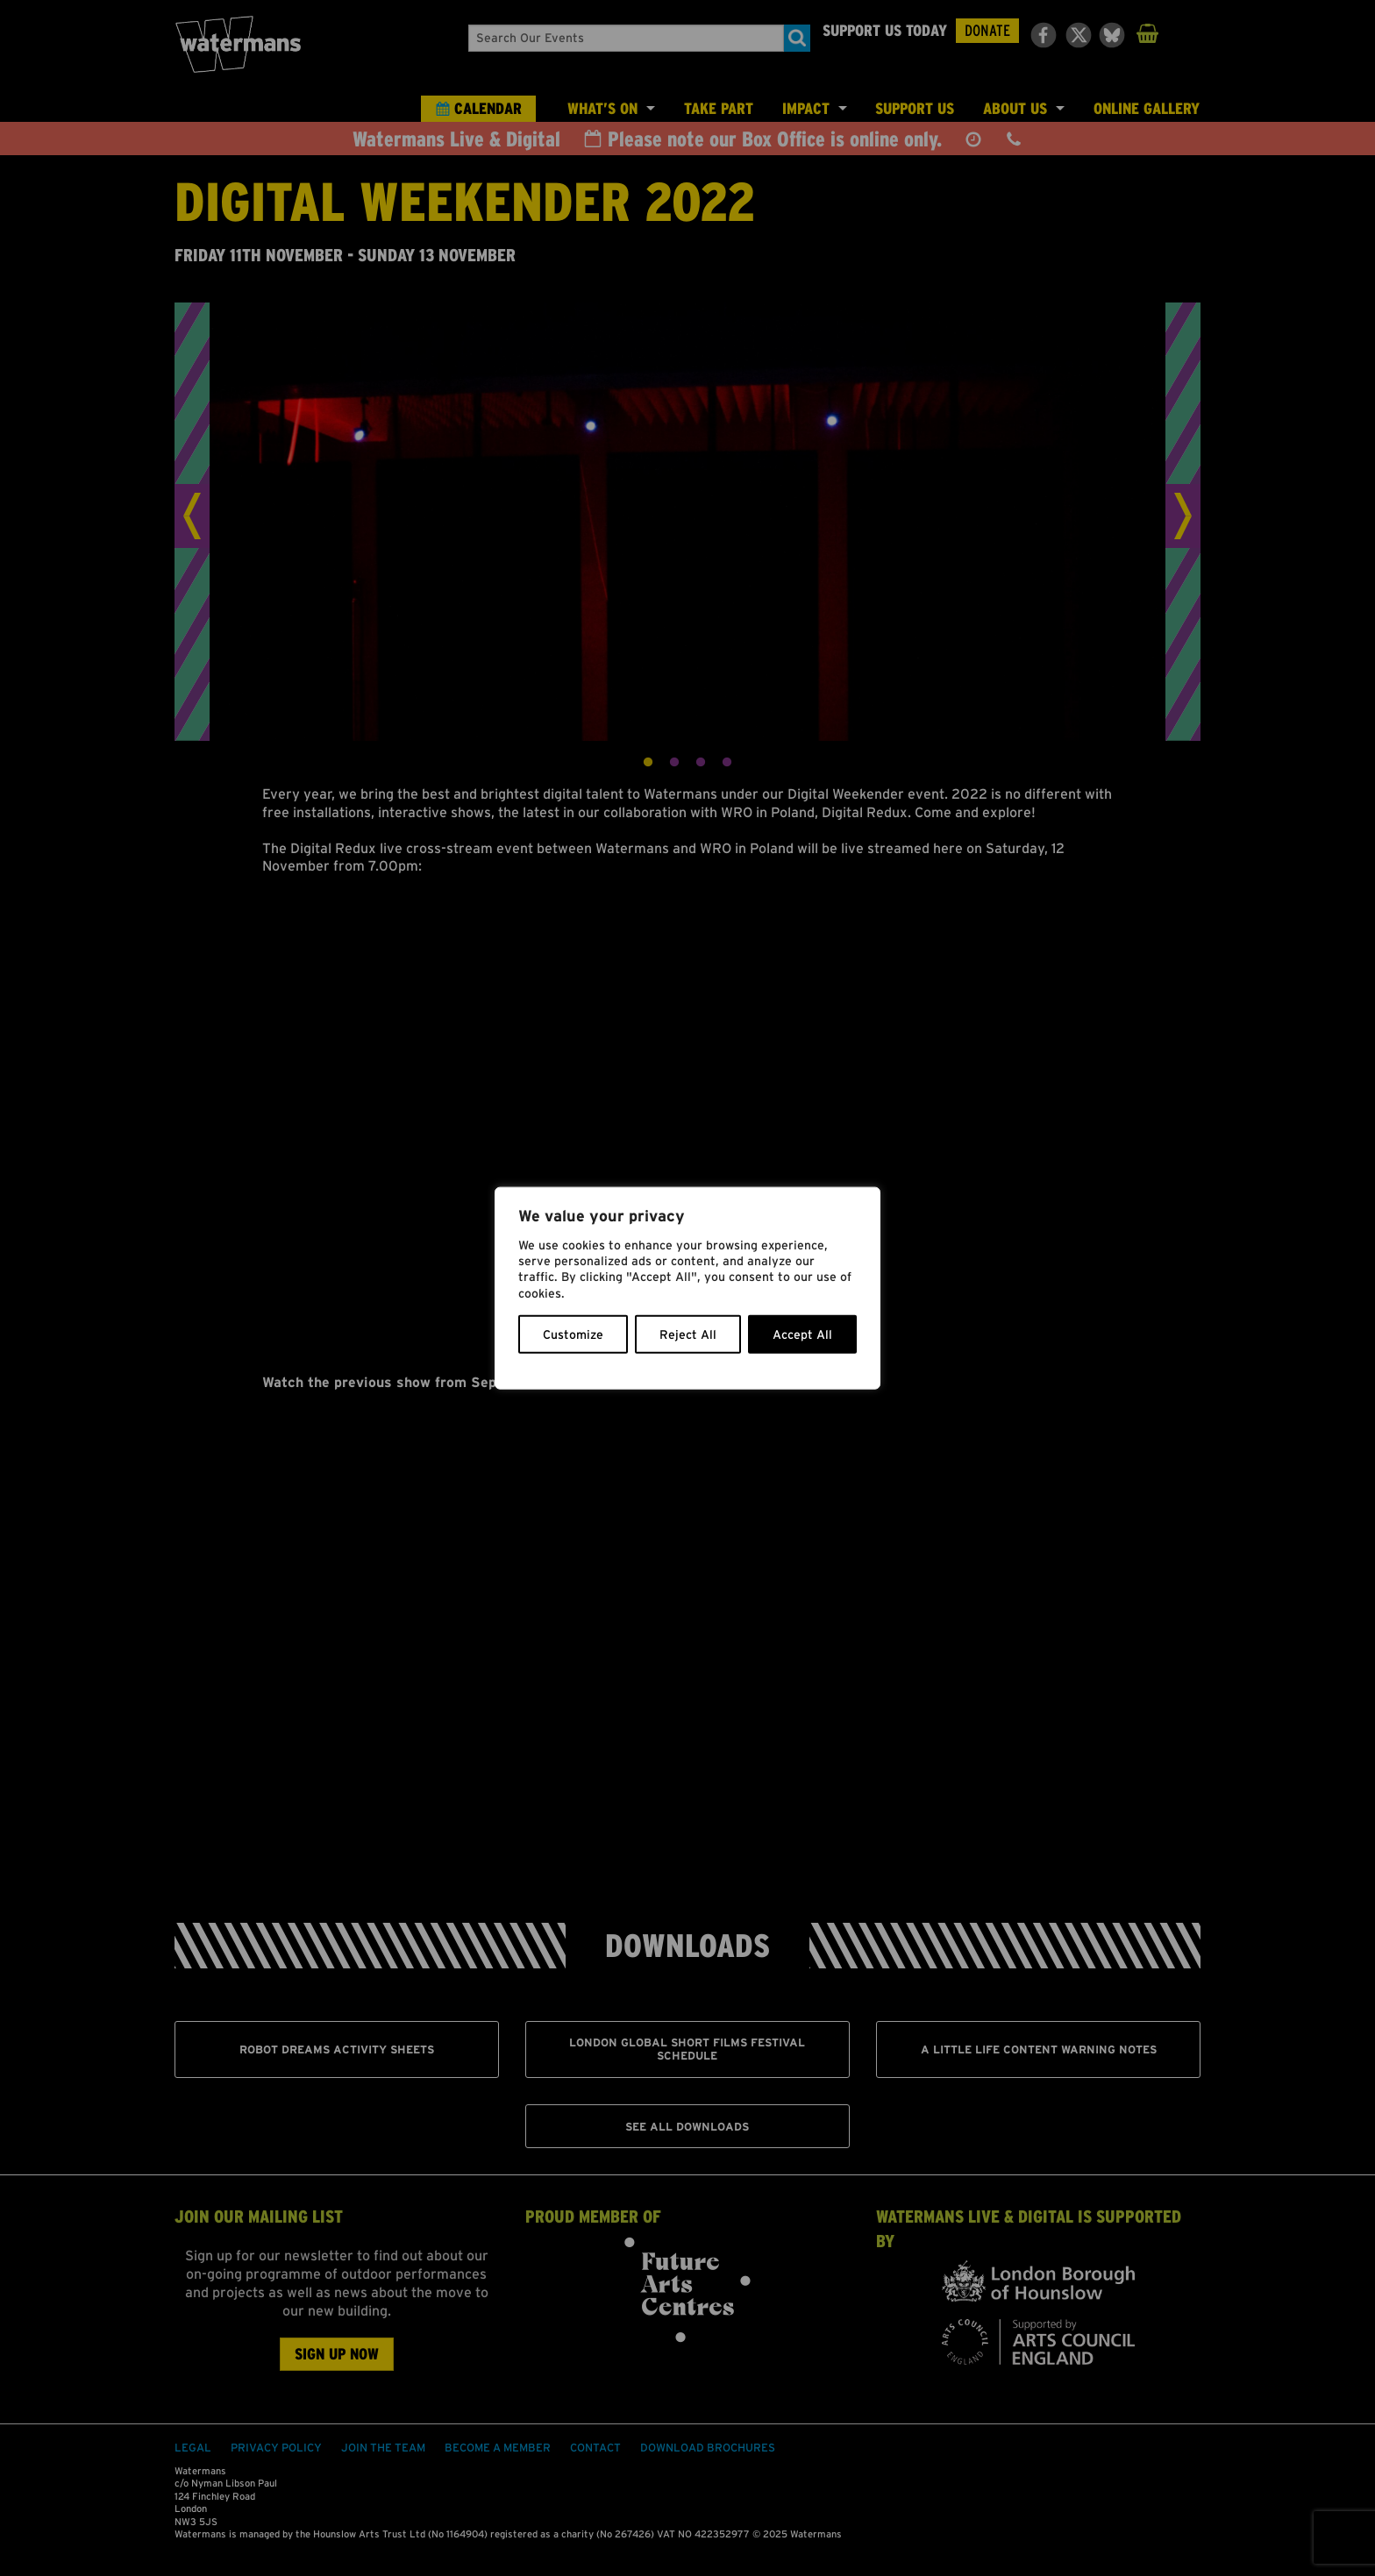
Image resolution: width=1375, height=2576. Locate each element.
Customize (573, 1334)
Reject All (687, 1334)
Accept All (802, 1334)
